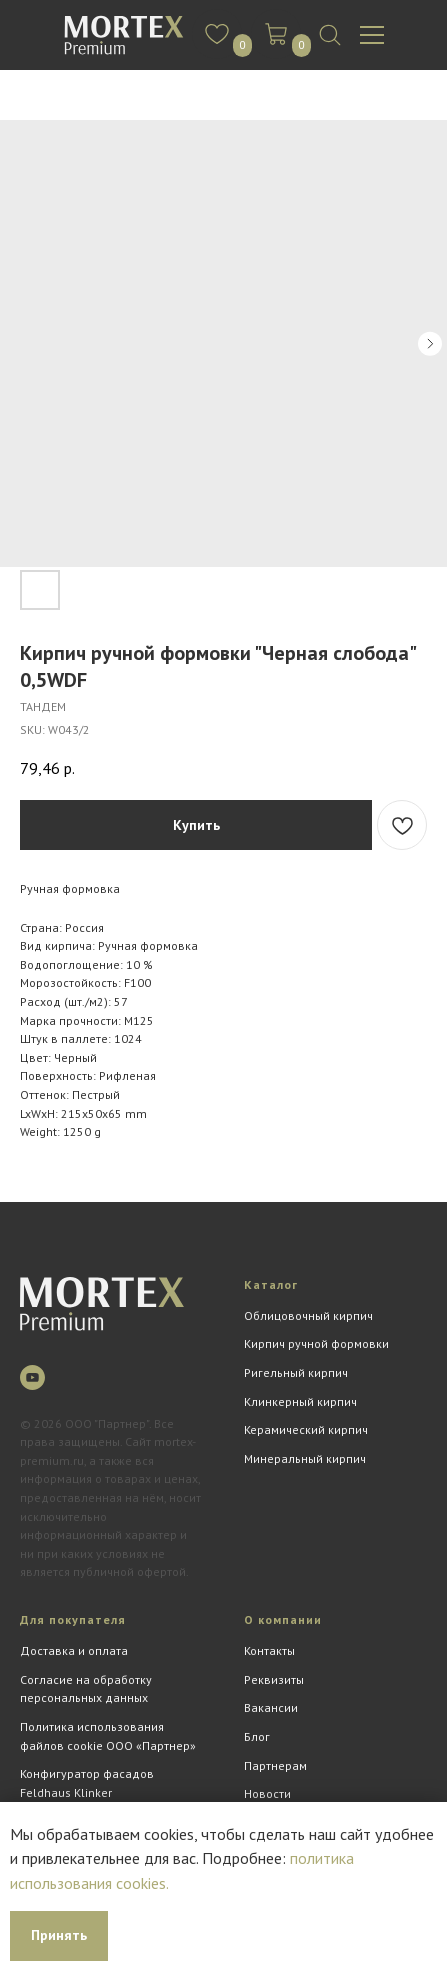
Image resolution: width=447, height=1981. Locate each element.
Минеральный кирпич (305, 1458)
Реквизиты (274, 1679)
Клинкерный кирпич (300, 1401)
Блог (257, 1736)
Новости (267, 1793)
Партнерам (275, 1765)
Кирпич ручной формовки (316, 1343)
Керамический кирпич (306, 1429)
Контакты (269, 1650)
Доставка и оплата (74, 1650)
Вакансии (271, 1707)
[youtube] (32, 1377)
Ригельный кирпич (296, 1372)
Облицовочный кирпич (308, 1315)
